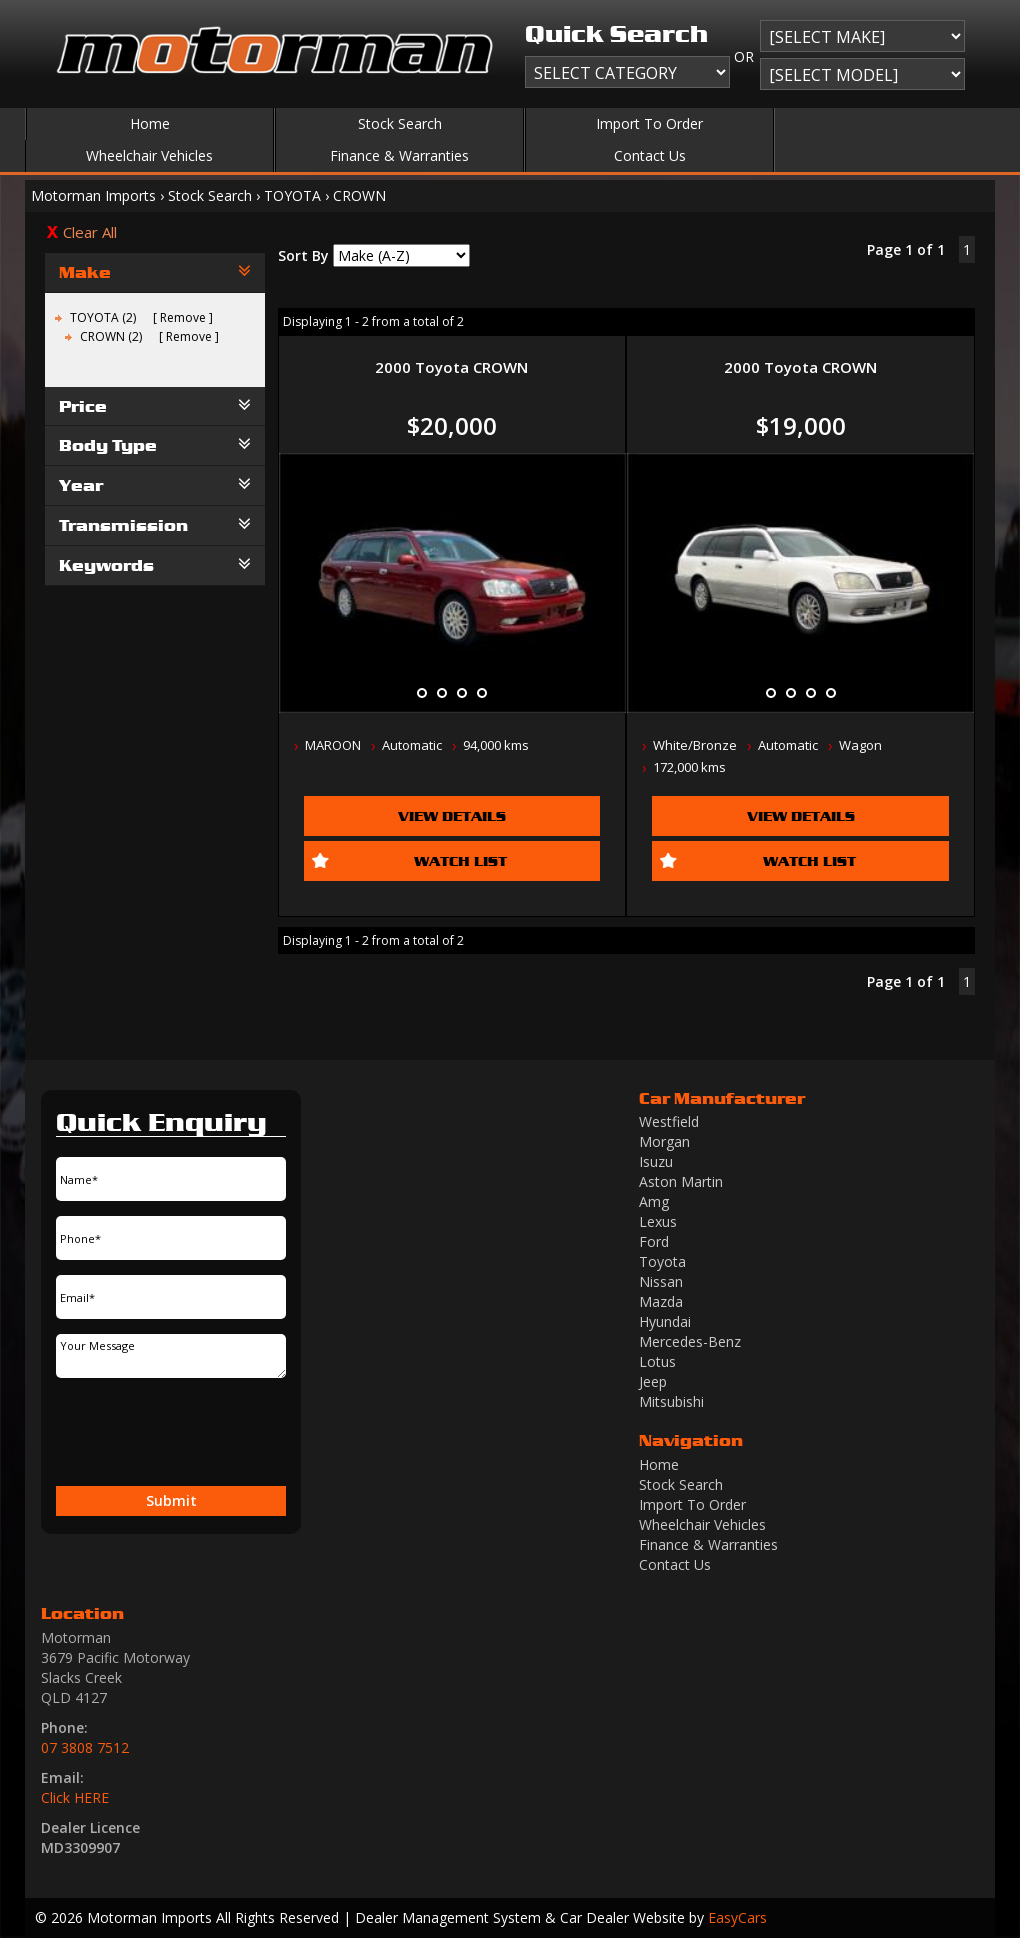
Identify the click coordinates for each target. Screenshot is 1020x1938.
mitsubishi (671, 1401)
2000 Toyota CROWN (451, 367)
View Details (452, 815)
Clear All (90, 232)
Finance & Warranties (399, 155)
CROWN (359, 195)
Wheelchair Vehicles (149, 155)
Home (150, 123)
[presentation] (138, 1433)
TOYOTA (292, 195)
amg (654, 1201)
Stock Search (400, 123)
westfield (669, 1121)
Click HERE (75, 1797)
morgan (664, 1141)
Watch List (460, 860)
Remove (183, 317)
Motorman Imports (93, 195)
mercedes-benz (690, 1341)
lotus (657, 1361)
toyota (662, 1261)
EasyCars (737, 1917)
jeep (653, 1381)
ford (654, 1241)
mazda (661, 1301)
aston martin (681, 1181)
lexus (658, 1221)
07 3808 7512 (85, 1747)
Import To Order (649, 123)
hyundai (665, 1321)
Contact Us (650, 155)
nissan (661, 1281)
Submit (171, 1500)
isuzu (656, 1161)
